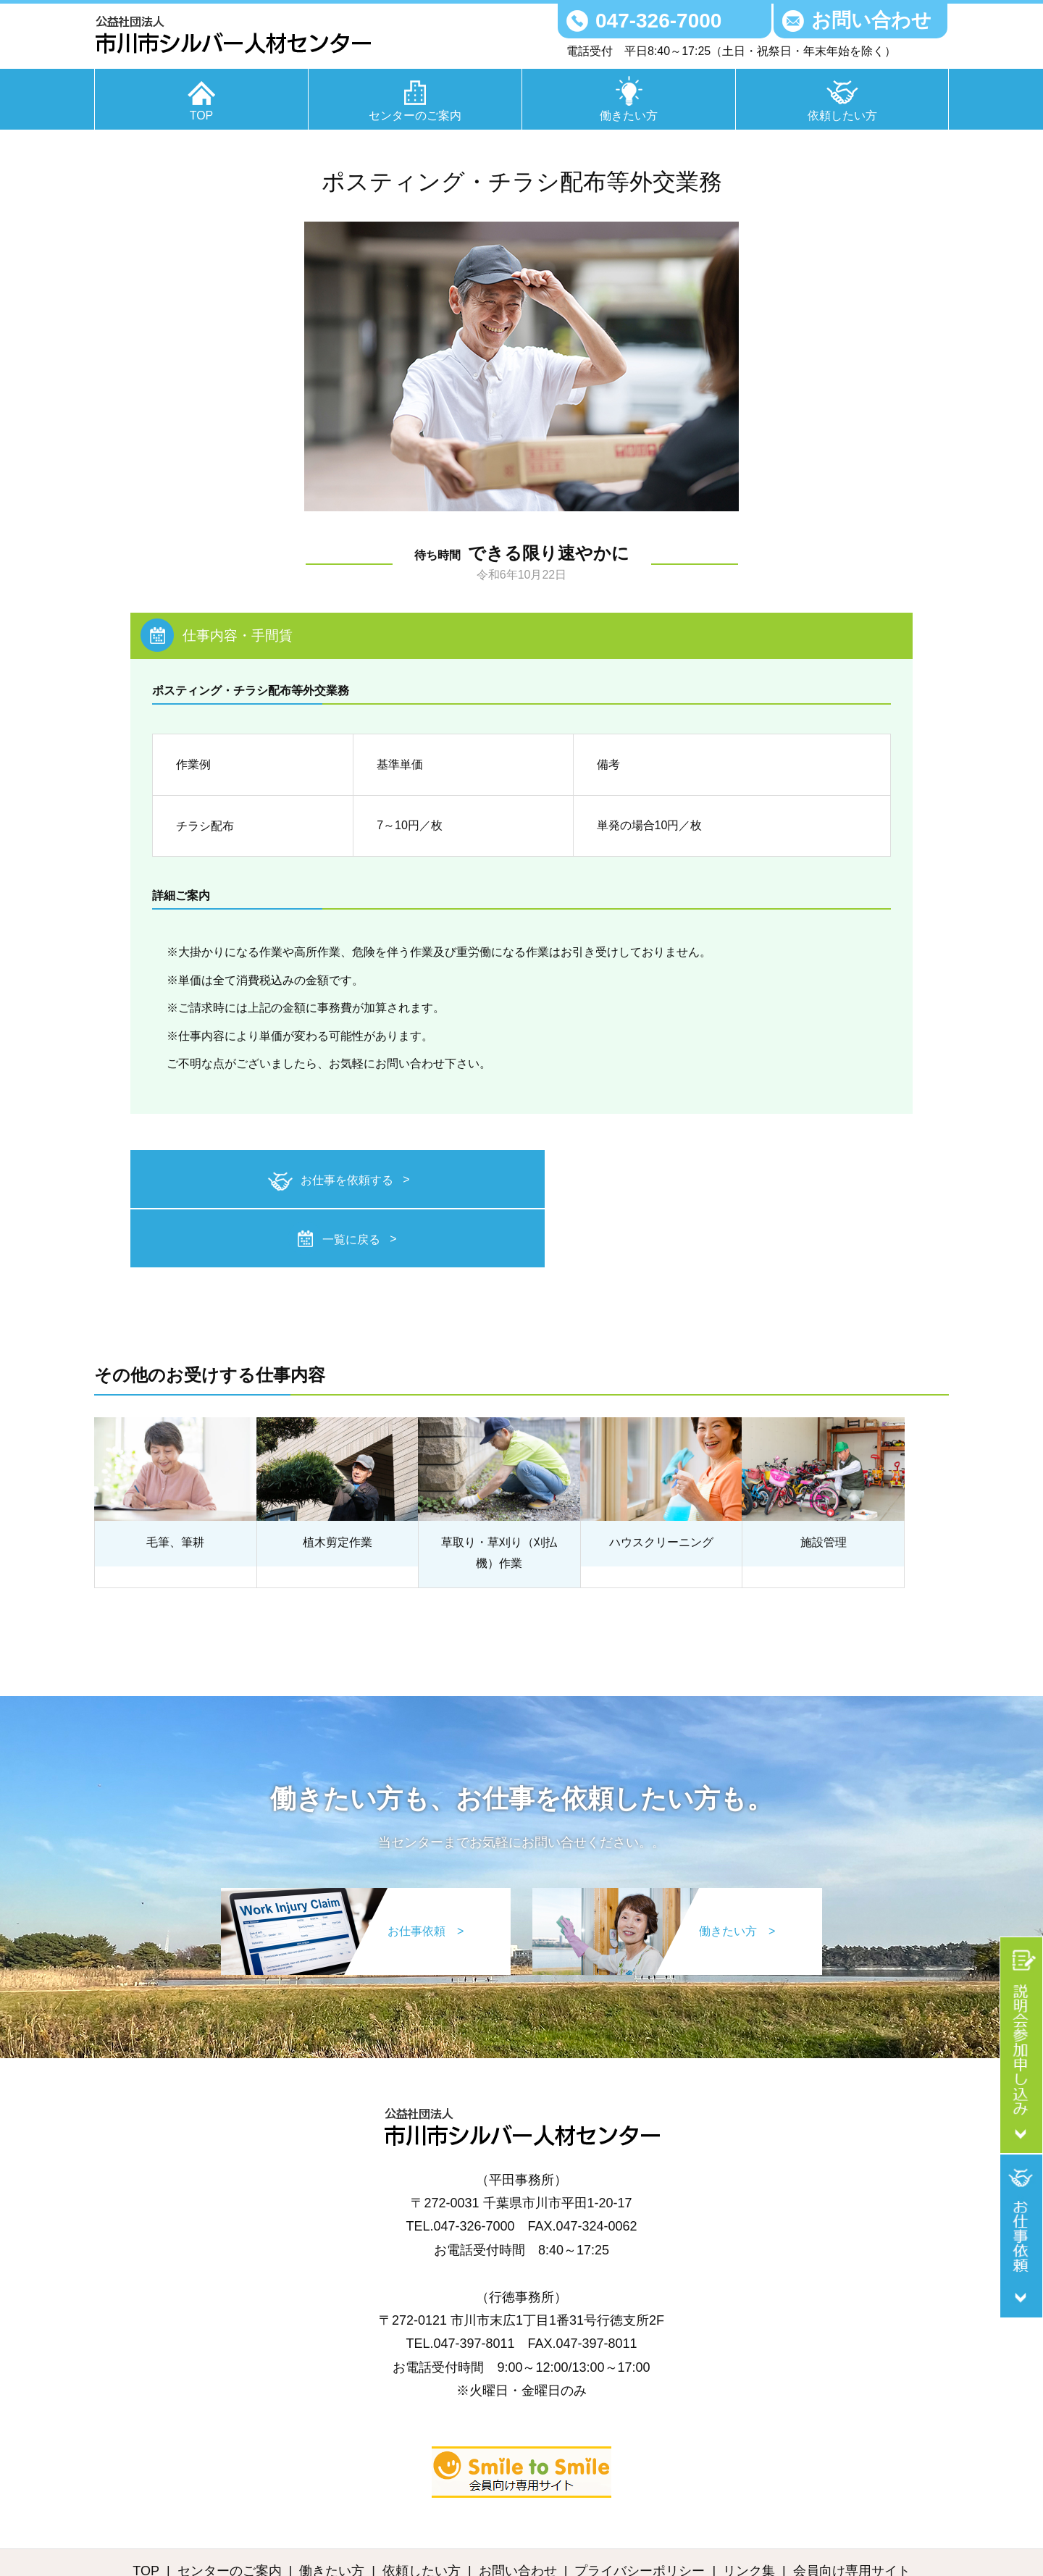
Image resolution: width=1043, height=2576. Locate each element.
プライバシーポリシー (639, 2510)
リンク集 (749, 2510)
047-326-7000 (658, 20)
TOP (202, 115)
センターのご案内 (415, 115)
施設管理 (823, 1482)
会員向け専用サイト (851, 2510)
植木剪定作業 (337, 1482)
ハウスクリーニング (661, 1482)
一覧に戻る (721, 1179)
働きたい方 (629, 115)
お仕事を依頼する (311, 1182)
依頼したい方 (842, 115)
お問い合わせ (871, 20)
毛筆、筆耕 (175, 1482)
